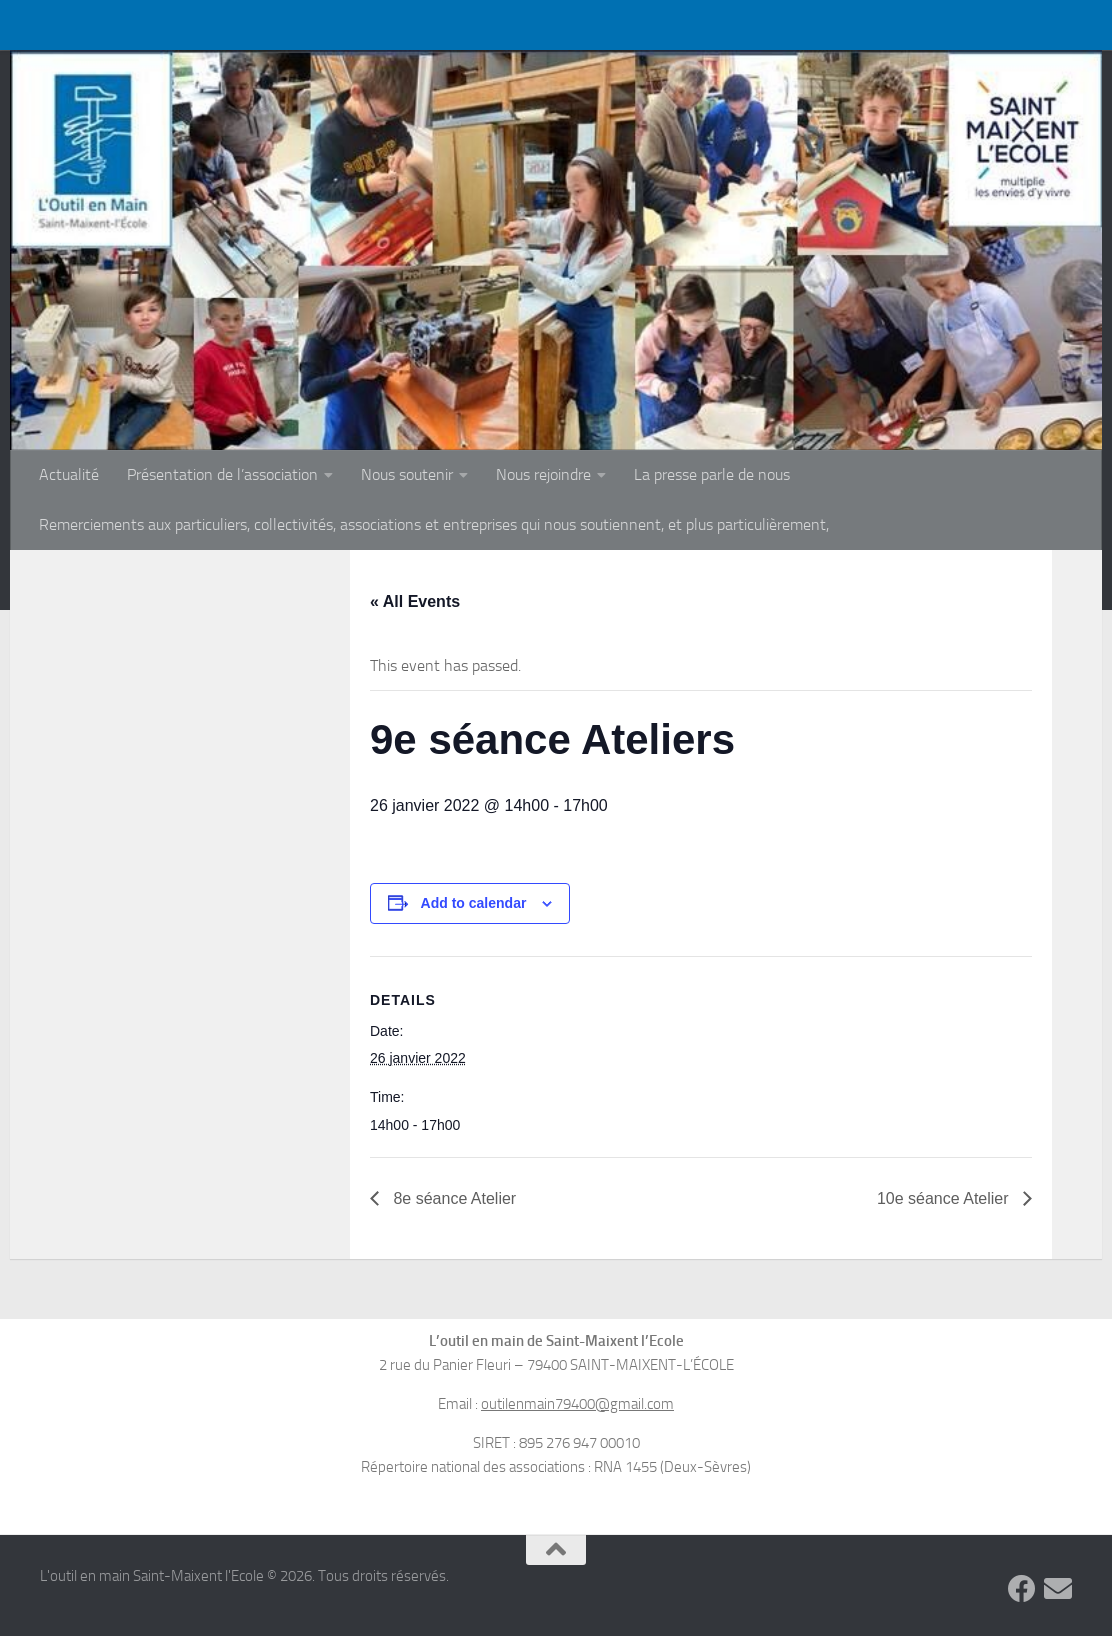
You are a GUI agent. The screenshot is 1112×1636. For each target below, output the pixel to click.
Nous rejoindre (543, 474)
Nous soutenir (407, 474)
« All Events (415, 601)
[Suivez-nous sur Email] (1058, 1589)
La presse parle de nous (712, 474)
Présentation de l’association (222, 474)
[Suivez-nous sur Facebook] (1022, 1589)
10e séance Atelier (945, 1198)
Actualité (69, 474)
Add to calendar (474, 903)
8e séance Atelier (452, 1198)
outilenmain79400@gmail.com (577, 1404)
